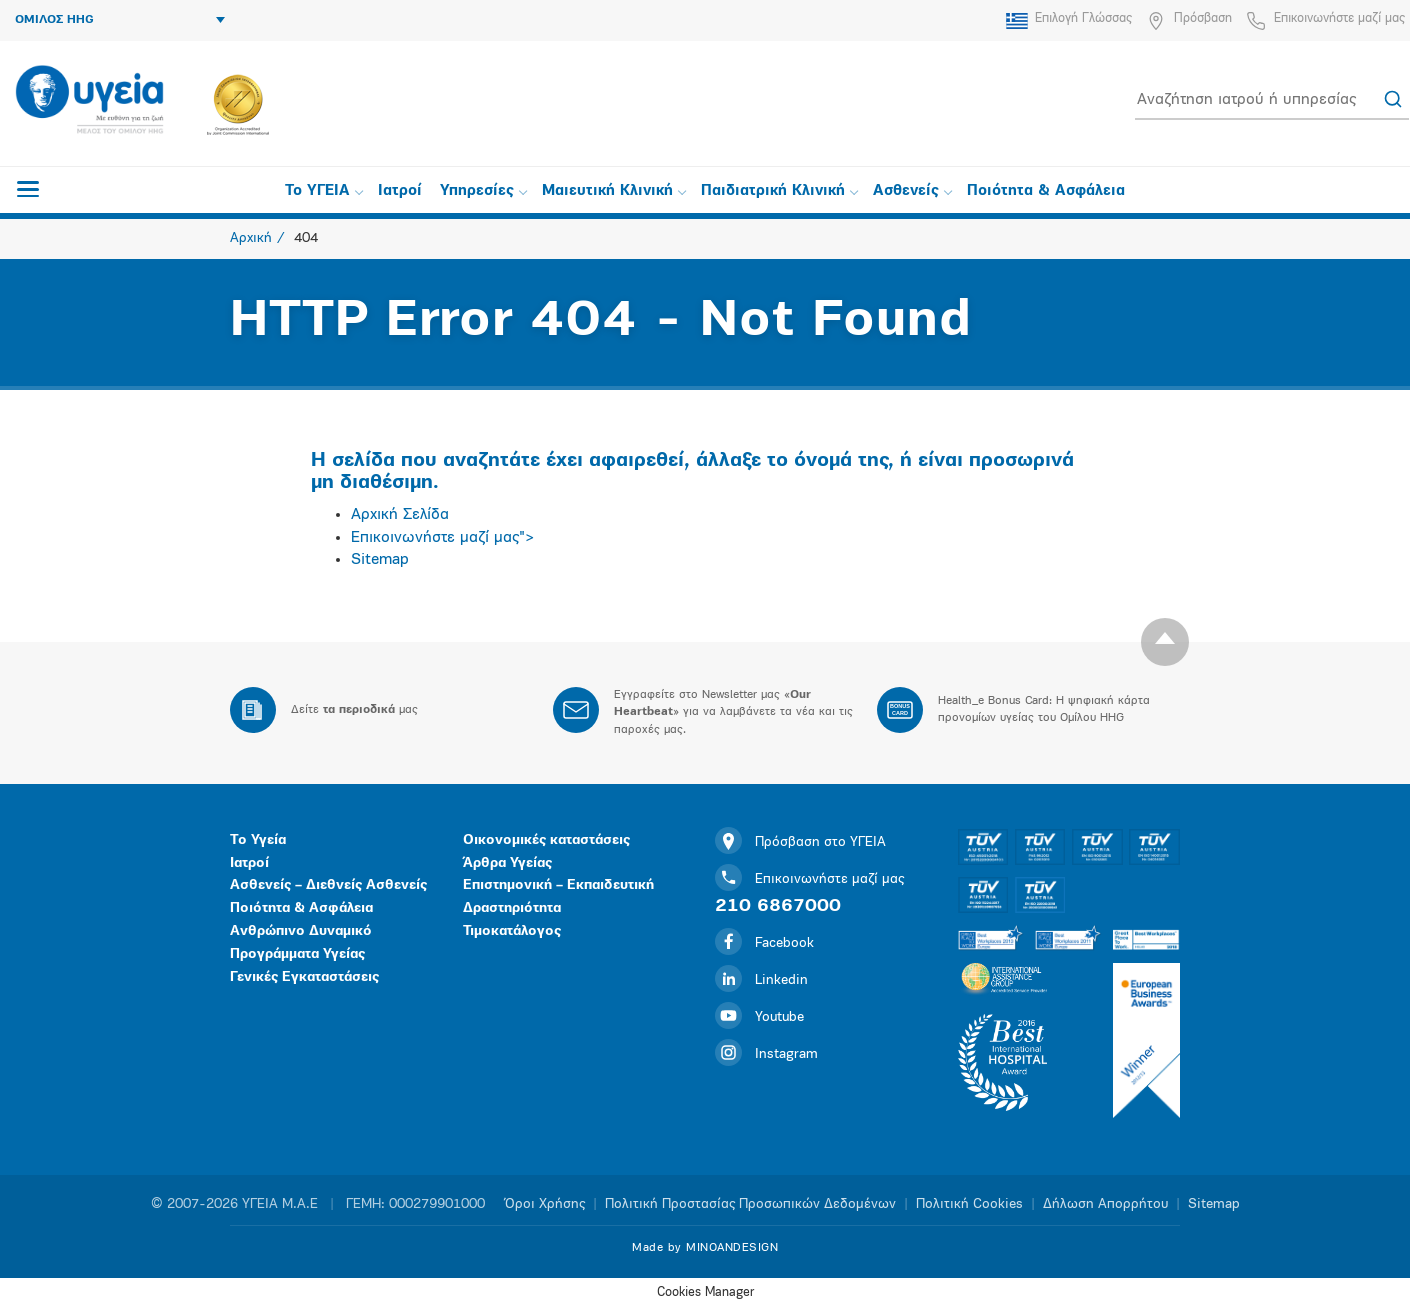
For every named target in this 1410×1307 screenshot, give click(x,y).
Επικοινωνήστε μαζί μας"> (443, 538)
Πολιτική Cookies (969, 1204)
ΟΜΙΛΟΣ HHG (120, 20)
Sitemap (380, 560)
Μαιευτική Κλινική (614, 191)
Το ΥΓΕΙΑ (324, 191)
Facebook (764, 943)
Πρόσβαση (1203, 18)
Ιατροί (400, 191)
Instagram (766, 1054)
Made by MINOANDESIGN (705, 1248)
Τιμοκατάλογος (512, 931)
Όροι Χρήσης (545, 1204)
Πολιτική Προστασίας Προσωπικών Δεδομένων (750, 1204)
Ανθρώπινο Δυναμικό (301, 931)
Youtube (759, 1017)
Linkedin (761, 980)
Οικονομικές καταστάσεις (546, 840)
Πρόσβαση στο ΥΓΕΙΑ (800, 842)
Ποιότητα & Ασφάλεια (1046, 191)
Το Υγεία (258, 840)
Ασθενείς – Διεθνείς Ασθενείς (328, 885)
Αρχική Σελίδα (400, 515)
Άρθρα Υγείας (507, 863)
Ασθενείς (912, 191)
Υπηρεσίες (483, 191)
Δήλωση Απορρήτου (1105, 1204)
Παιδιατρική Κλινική (779, 191)
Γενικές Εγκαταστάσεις (304, 977)
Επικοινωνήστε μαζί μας (1339, 18)
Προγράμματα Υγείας (297, 954)
